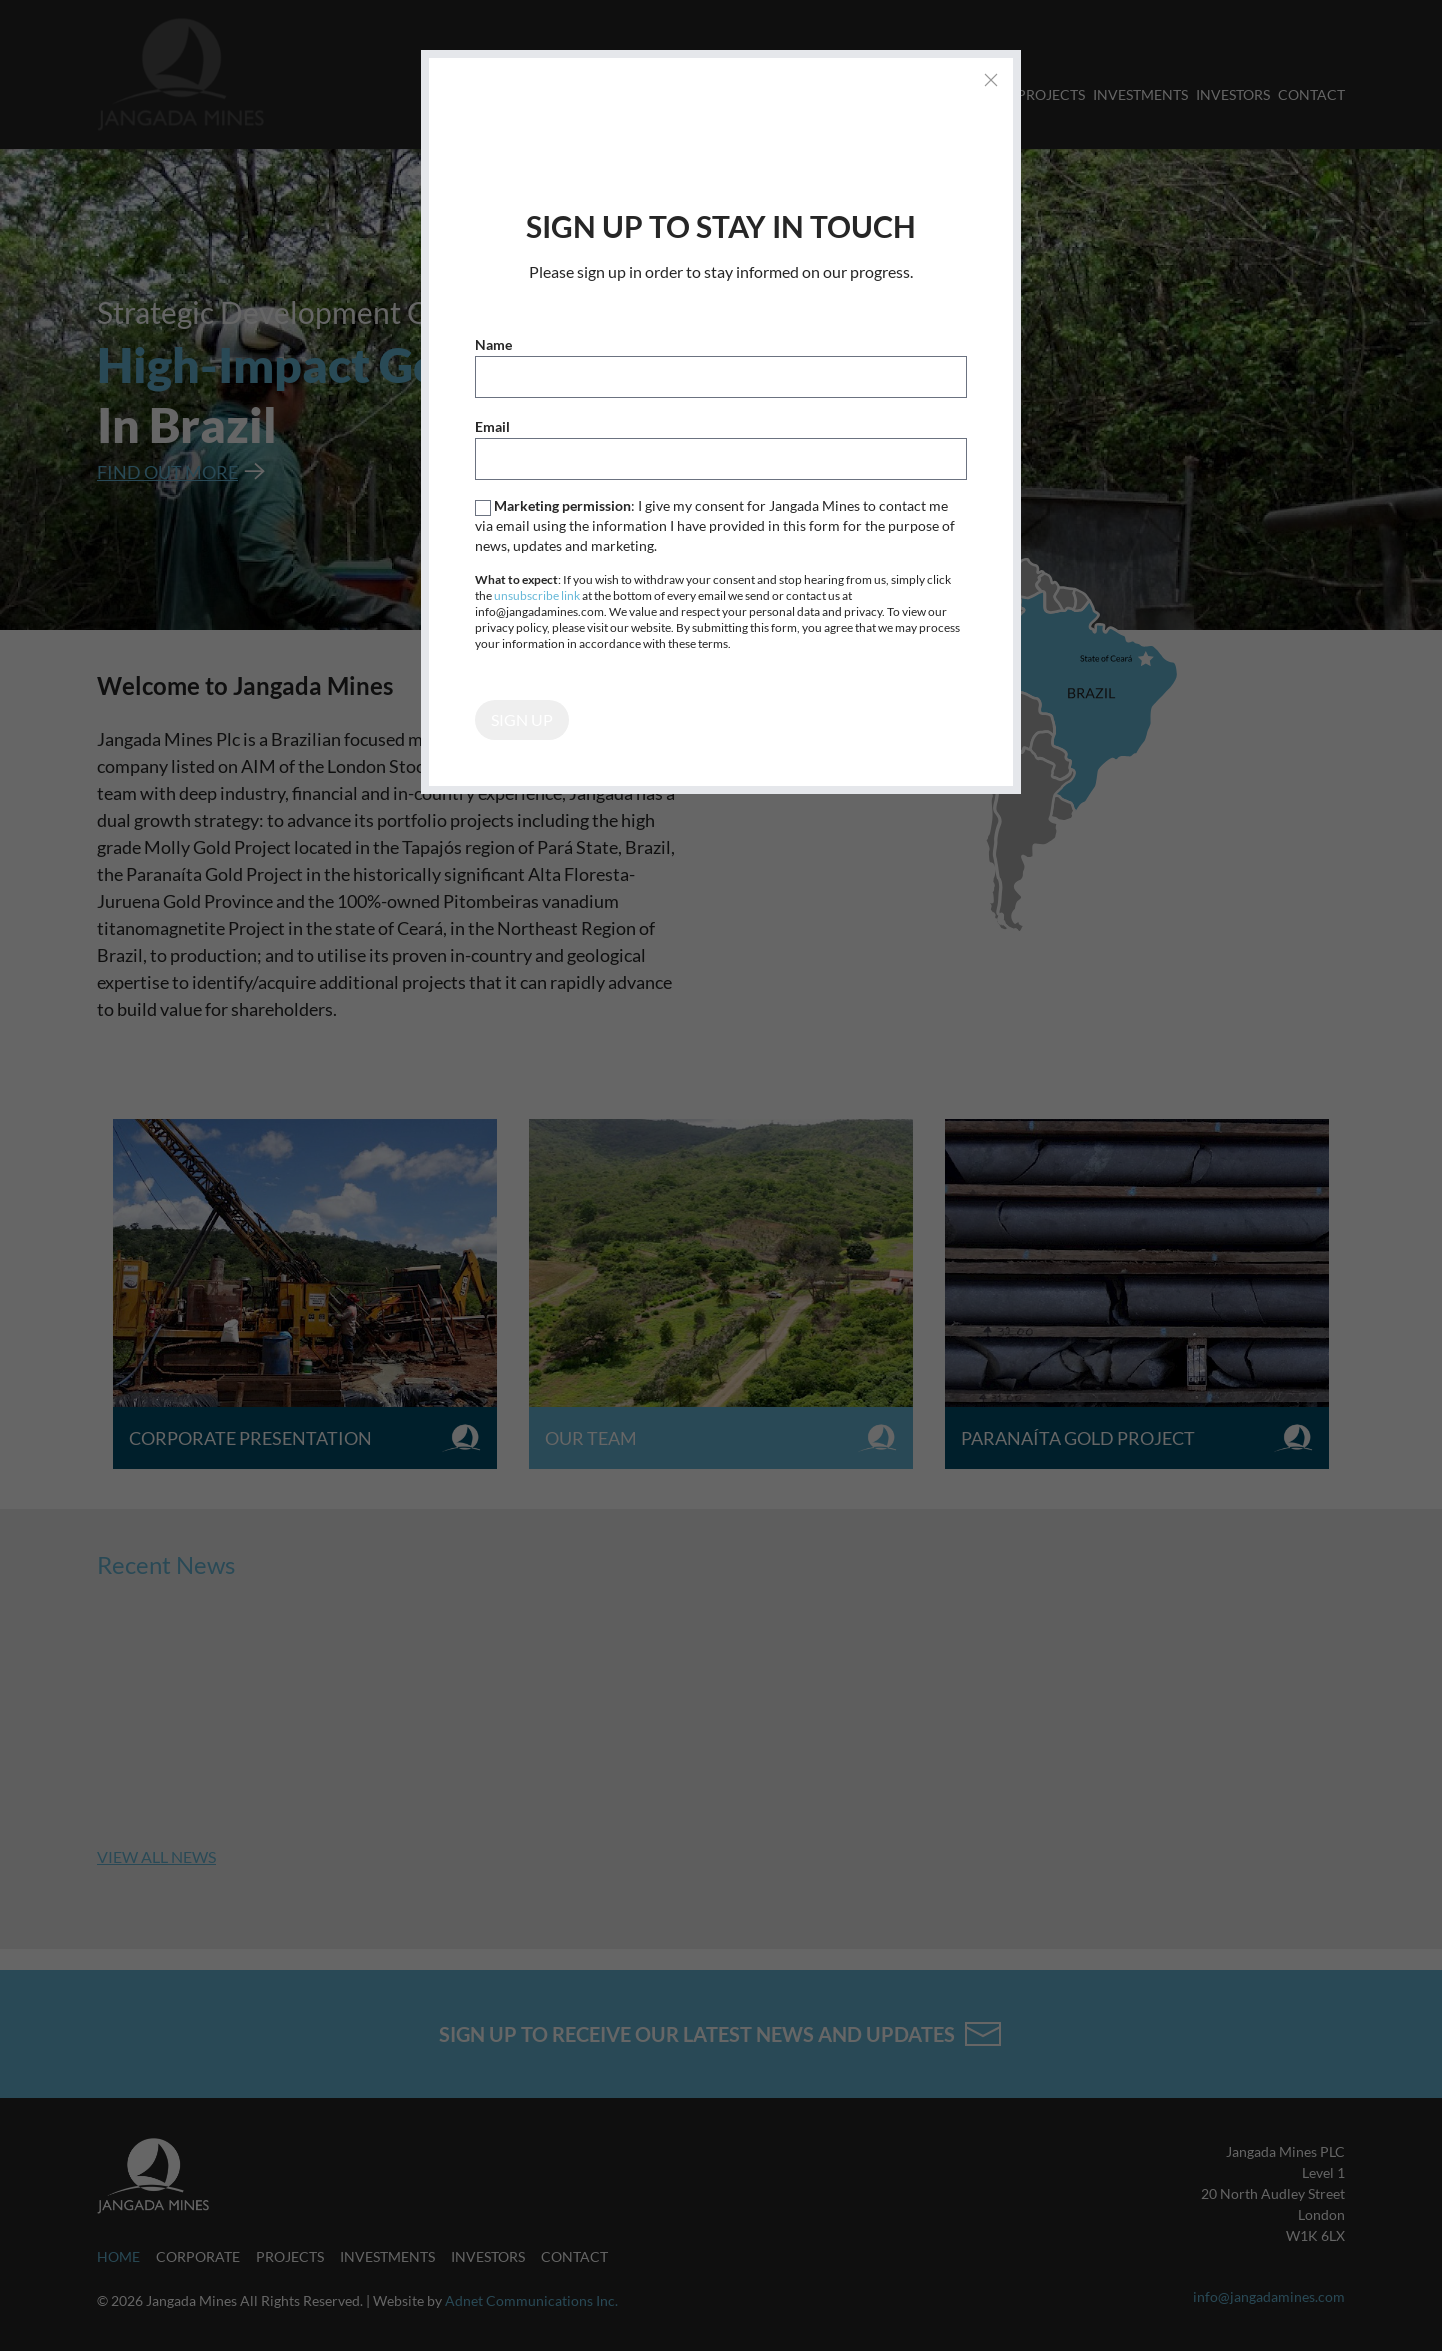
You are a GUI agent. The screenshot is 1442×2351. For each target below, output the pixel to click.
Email (492, 426)
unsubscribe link (537, 595)
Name (493, 344)
